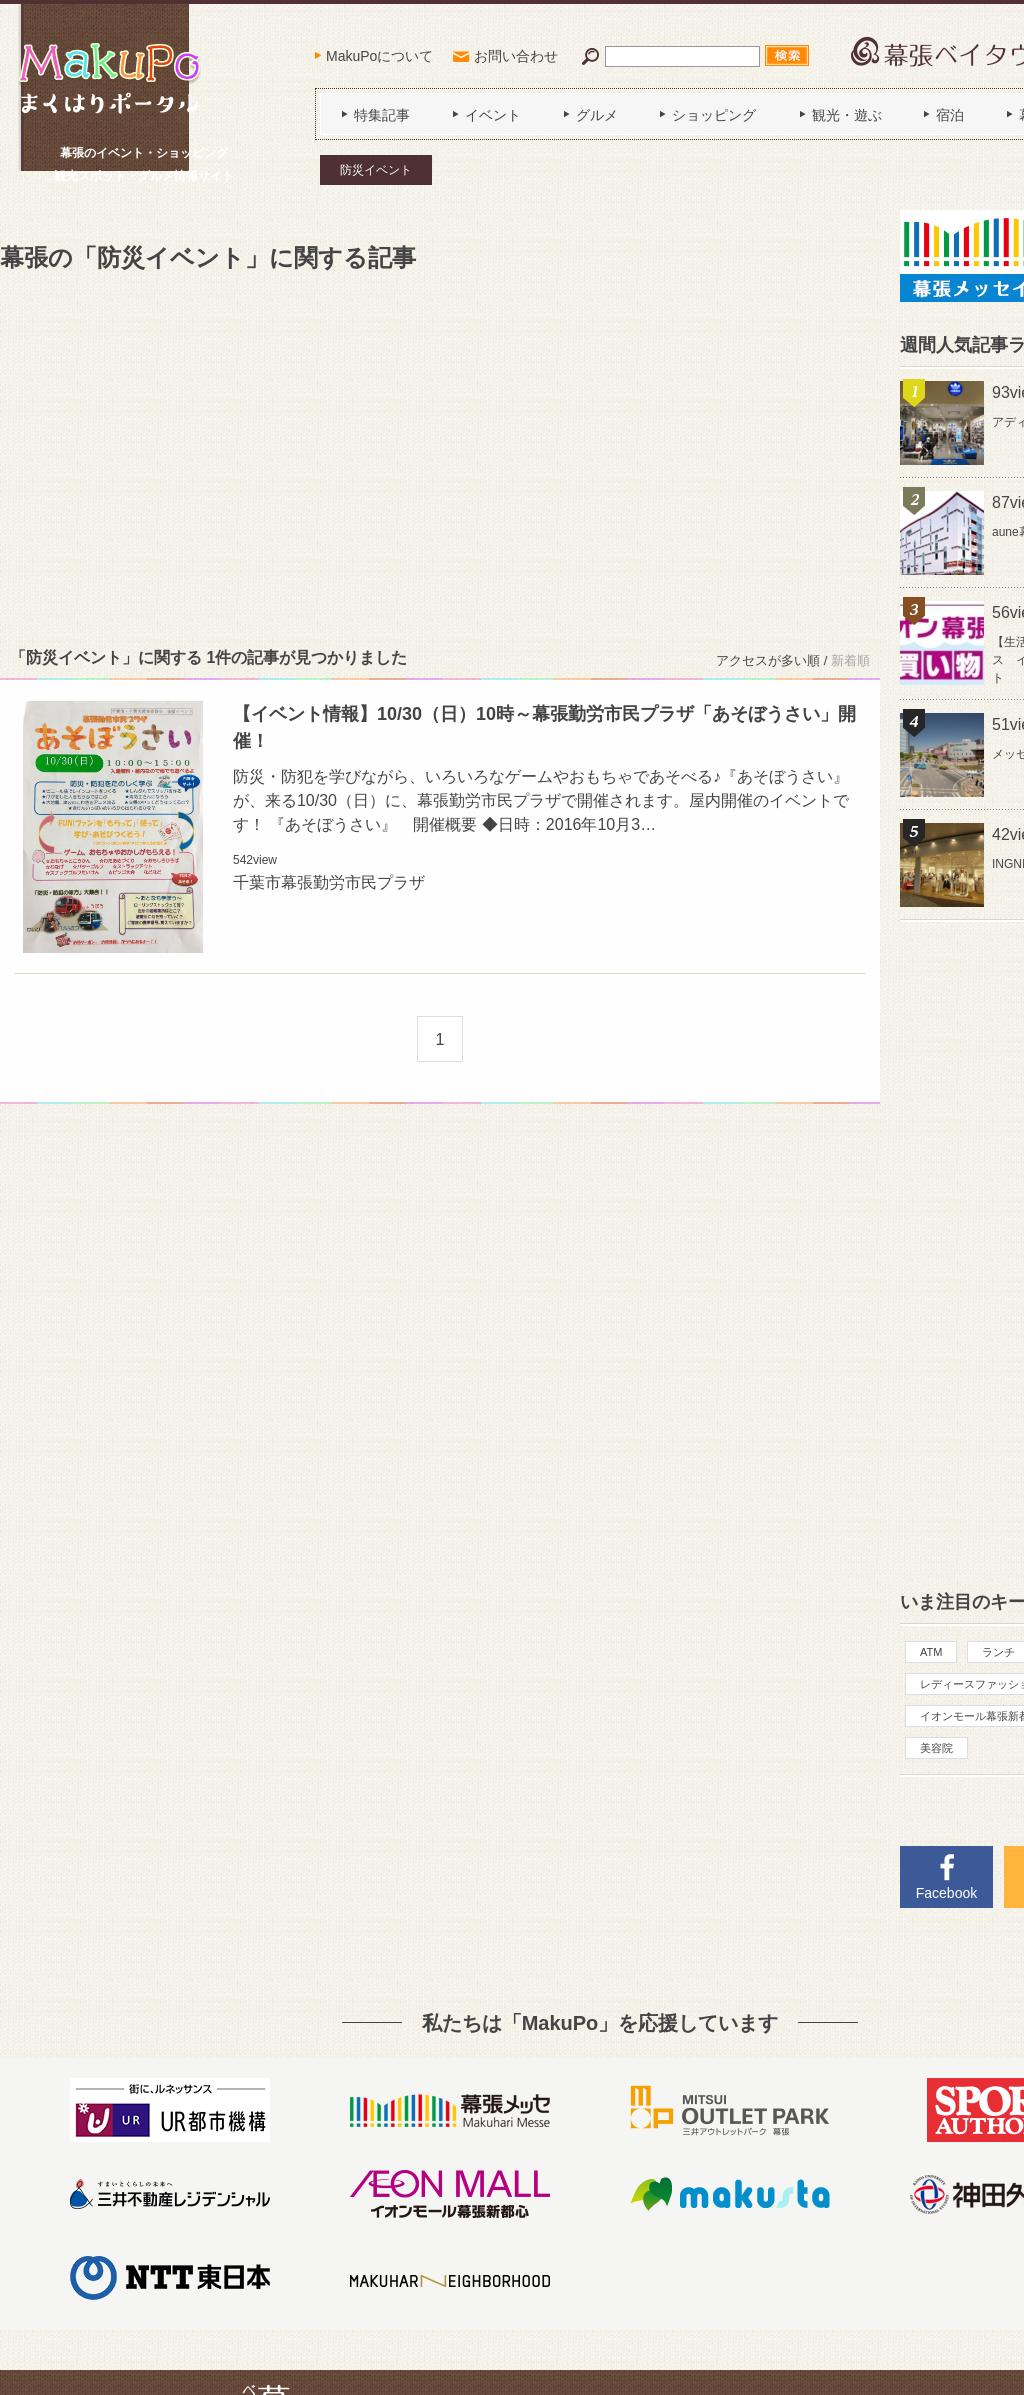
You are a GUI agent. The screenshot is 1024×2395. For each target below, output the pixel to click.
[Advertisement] (440, 456)
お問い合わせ (516, 56)
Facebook (946, 1893)
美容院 (936, 1748)
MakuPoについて (379, 56)
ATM (931, 1652)
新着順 (850, 660)
